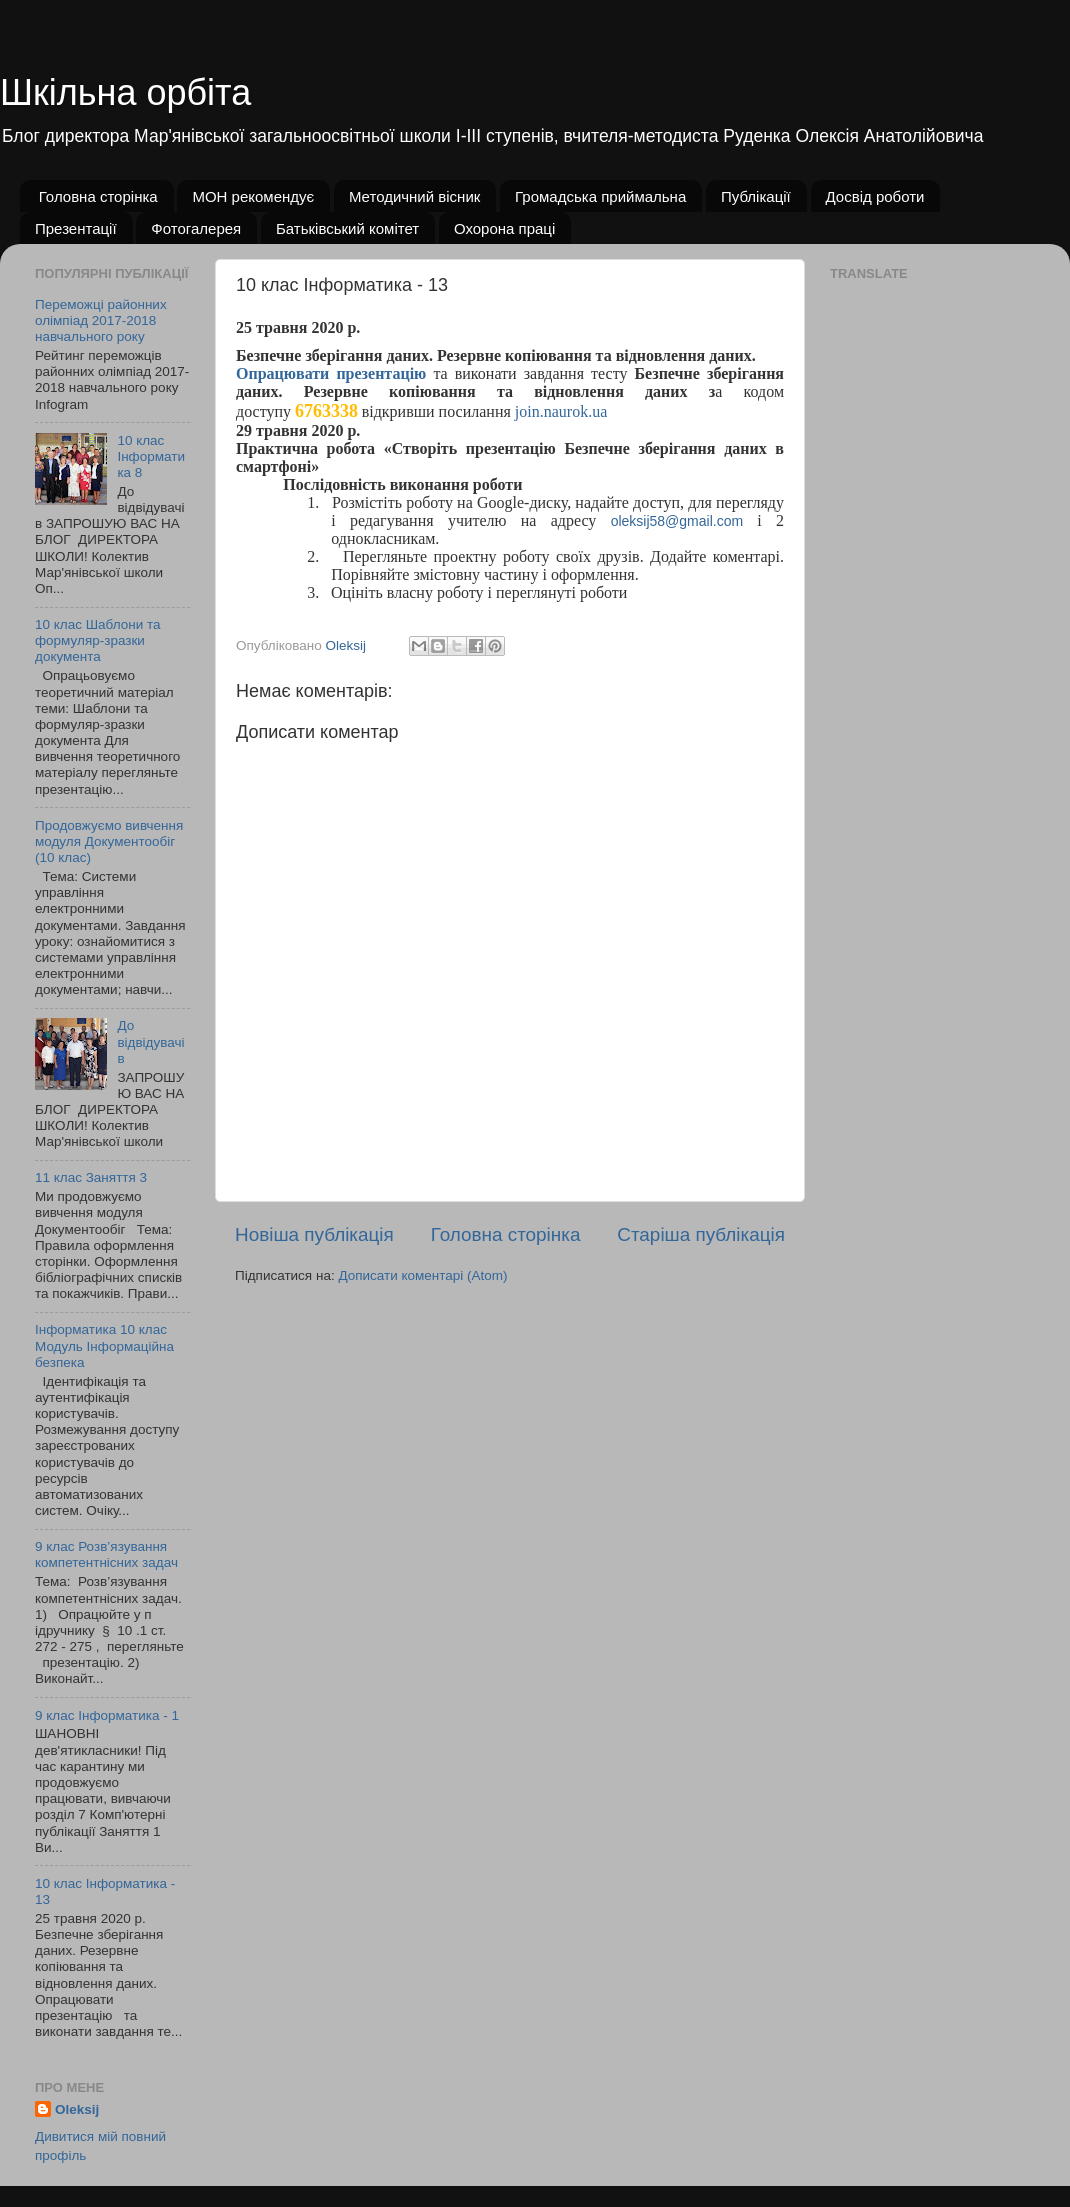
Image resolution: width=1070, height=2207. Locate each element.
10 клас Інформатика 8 (151, 456)
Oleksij (77, 2109)
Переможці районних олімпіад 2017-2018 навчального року (101, 320)
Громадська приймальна (600, 196)
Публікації (756, 196)
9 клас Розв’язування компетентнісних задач (106, 1554)
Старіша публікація (701, 1234)
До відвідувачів (150, 1041)
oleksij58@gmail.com (677, 521)
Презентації (76, 228)
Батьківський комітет (347, 228)
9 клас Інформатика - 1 (107, 1715)
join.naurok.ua (561, 411)
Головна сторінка (98, 196)
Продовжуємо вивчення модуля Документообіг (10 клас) (109, 841)
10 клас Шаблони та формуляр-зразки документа (98, 640)
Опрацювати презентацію (331, 373)
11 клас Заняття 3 (91, 1177)
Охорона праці (504, 228)
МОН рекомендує (253, 196)
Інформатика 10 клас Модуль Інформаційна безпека (104, 1345)
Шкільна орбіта (125, 92)
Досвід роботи (875, 196)
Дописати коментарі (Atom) (422, 1275)
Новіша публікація (314, 1234)
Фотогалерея (196, 228)
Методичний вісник (414, 196)
